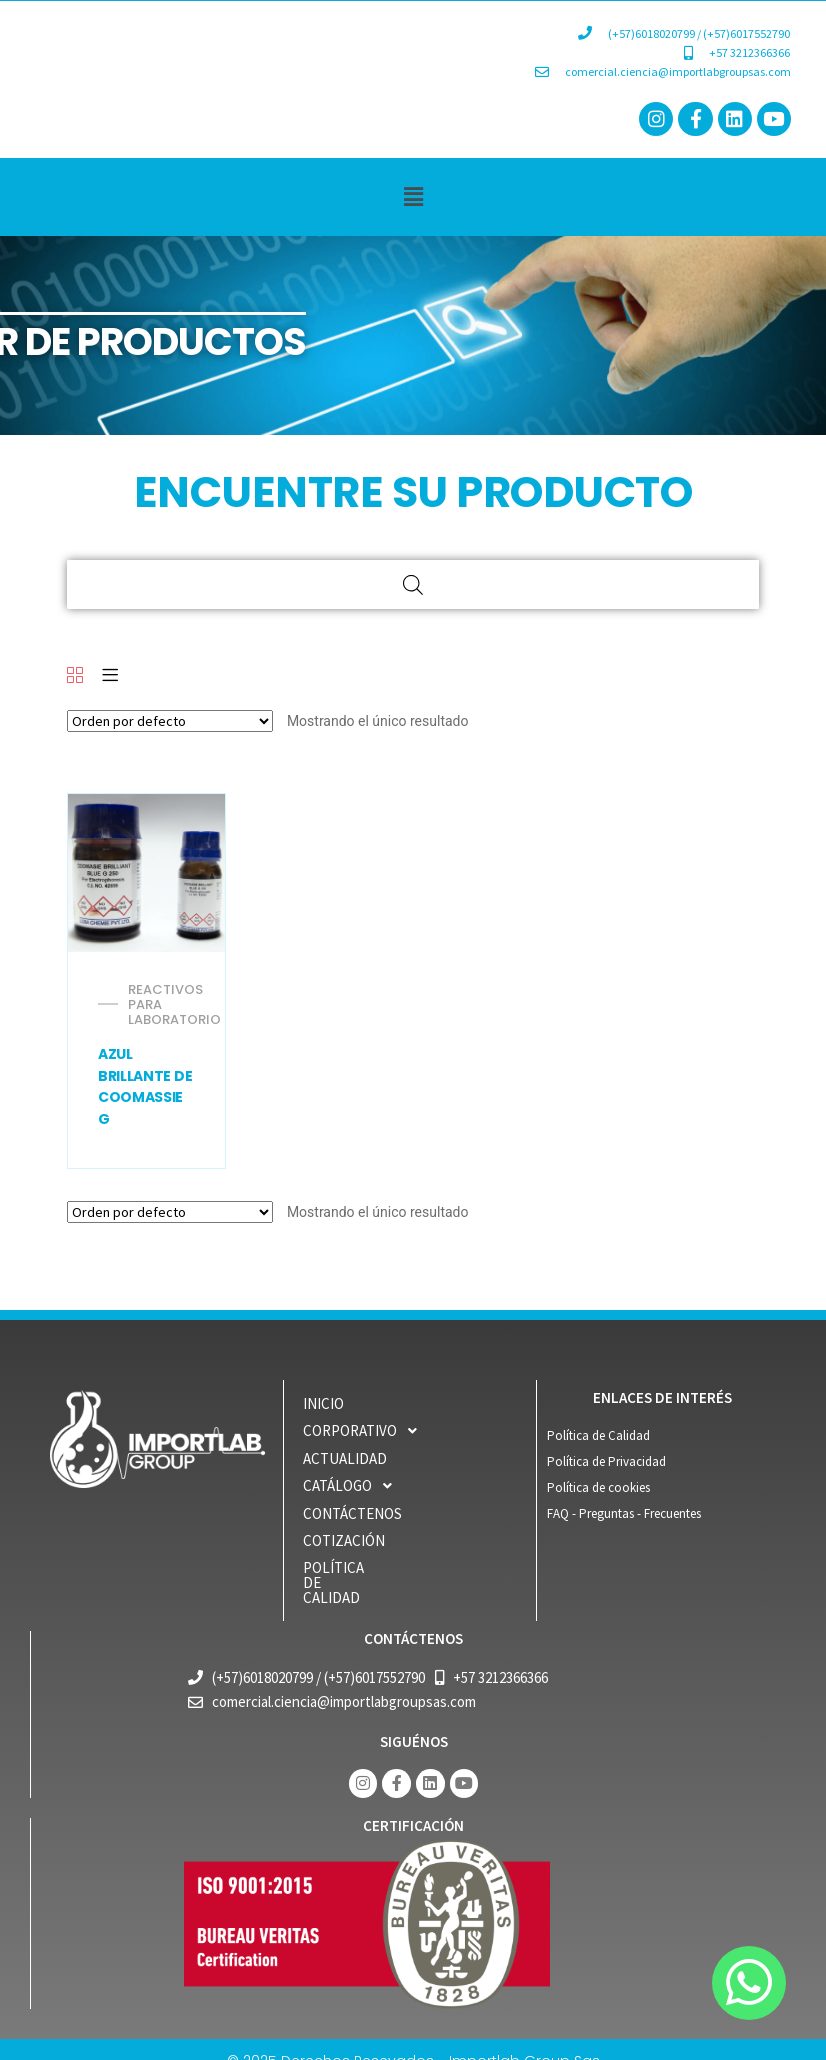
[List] (110, 676)
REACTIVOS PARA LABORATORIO (174, 1004)
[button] (413, 196)
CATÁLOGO (353, 1486)
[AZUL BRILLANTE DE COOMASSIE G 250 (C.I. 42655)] (147, 873)
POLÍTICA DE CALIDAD (374, 1567)
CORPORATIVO (365, 1431)
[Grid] (75, 676)
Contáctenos (352, 1513)
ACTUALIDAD (345, 1458)
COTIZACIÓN (344, 1540)
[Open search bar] (413, 584)
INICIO (323, 1403)
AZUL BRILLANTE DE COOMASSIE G (145, 1086)
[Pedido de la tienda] (170, 721)
